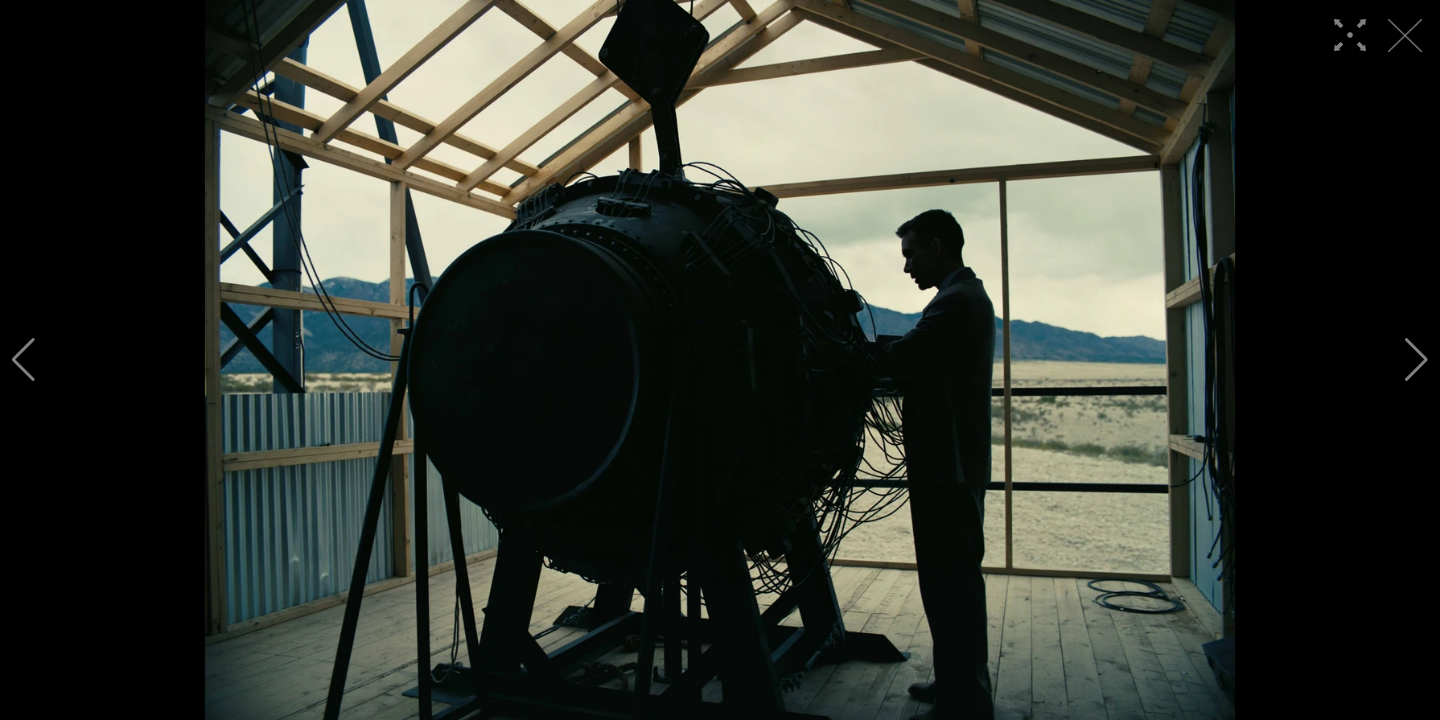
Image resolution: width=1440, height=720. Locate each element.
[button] (23, 360)
